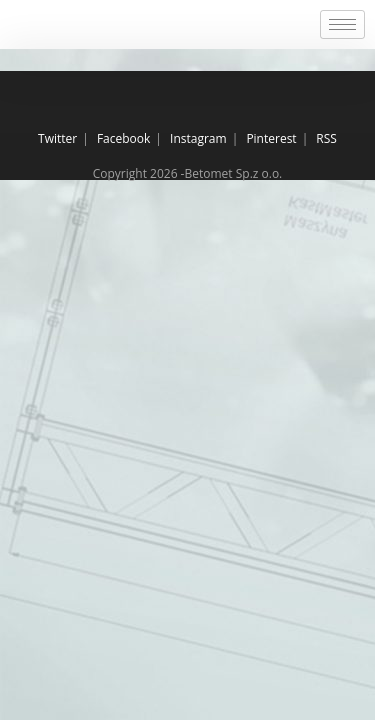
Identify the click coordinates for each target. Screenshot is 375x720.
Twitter (57, 138)
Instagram (198, 138)
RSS (326, 138)
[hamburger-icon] (342, 24)
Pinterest (271, 138)
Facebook (123, 138)
